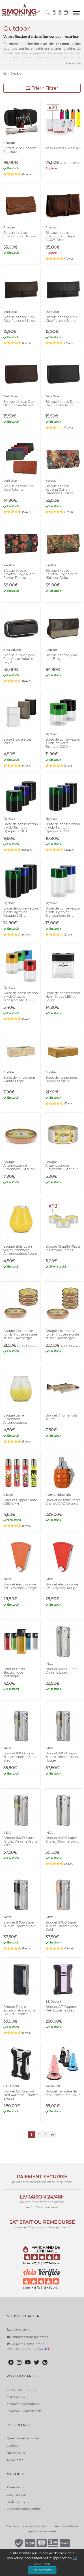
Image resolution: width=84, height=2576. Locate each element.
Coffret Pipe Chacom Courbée (20, 150)
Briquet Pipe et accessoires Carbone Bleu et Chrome (19, 2010)
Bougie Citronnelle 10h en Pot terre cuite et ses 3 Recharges (20, 1334)
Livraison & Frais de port (24, 2411)
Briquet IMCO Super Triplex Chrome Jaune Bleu (20, 1756)
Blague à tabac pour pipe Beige (61, 657)
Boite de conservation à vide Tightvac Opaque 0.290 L (20, 827)
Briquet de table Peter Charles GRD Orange (62, 1502)
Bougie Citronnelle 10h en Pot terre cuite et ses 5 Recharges (62, 1334)
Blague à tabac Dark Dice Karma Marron (19, 403)
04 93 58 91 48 (18, 2329)
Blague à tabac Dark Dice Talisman (19, 488)
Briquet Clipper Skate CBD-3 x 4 (20, 1502)
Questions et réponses (23, 2438)
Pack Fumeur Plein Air (63, 148)
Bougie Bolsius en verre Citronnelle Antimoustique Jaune (20, 1250)
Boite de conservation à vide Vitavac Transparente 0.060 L (20, 996)
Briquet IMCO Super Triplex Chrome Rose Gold (61, 1926)
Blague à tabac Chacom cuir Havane (19, 234)
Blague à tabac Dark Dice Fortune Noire (61, 319)
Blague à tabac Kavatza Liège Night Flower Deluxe (19, 574)
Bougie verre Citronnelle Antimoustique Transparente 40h (17, 1420)
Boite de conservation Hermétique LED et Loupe (62, 996)
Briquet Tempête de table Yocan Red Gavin (62, 2093)
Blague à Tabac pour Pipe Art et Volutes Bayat (19, 658)
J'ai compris (42, 2570)
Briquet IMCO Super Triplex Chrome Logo (61, 1839)
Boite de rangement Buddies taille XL (61, 1079)
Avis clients (15, 2460)
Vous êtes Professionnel (24, 2508)
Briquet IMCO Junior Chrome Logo (61, 1671)
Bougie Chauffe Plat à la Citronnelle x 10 (62, 1248)
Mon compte (16, 2396)
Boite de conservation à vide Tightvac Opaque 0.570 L (62, 827)
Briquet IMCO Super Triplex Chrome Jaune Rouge (62, 1756)
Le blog (12, 2445)
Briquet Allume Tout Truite (61, 1417)
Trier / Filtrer (42, 88)
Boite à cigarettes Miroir (17, 741)
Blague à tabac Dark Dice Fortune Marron (19, 319)
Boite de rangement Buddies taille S (19, 1079)
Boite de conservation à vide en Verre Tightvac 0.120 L (62, 743)
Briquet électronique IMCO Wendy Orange (20, 1586)
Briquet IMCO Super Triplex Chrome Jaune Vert (20, 1841)
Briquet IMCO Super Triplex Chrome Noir (19, 1924)
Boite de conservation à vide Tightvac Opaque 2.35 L (20, 912)
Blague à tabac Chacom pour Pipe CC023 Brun (60, 236)
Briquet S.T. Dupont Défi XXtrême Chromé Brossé (20, 2095)
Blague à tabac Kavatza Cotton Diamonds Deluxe (59, 489)
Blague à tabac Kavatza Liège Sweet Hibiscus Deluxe (61, 574)
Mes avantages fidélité (23, 2404)
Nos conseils (16, 2453)
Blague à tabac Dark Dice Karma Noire (61, 403)
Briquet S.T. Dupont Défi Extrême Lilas (60, 2008)
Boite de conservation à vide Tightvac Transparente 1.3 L (62, 912)
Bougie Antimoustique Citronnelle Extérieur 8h (61, 1167)
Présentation (16, 2487)
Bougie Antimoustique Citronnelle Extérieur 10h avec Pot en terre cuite (19, 1169)
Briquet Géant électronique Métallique (14, 1672)
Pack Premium (18, 2501)
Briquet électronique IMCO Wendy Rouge (61, 1586)
